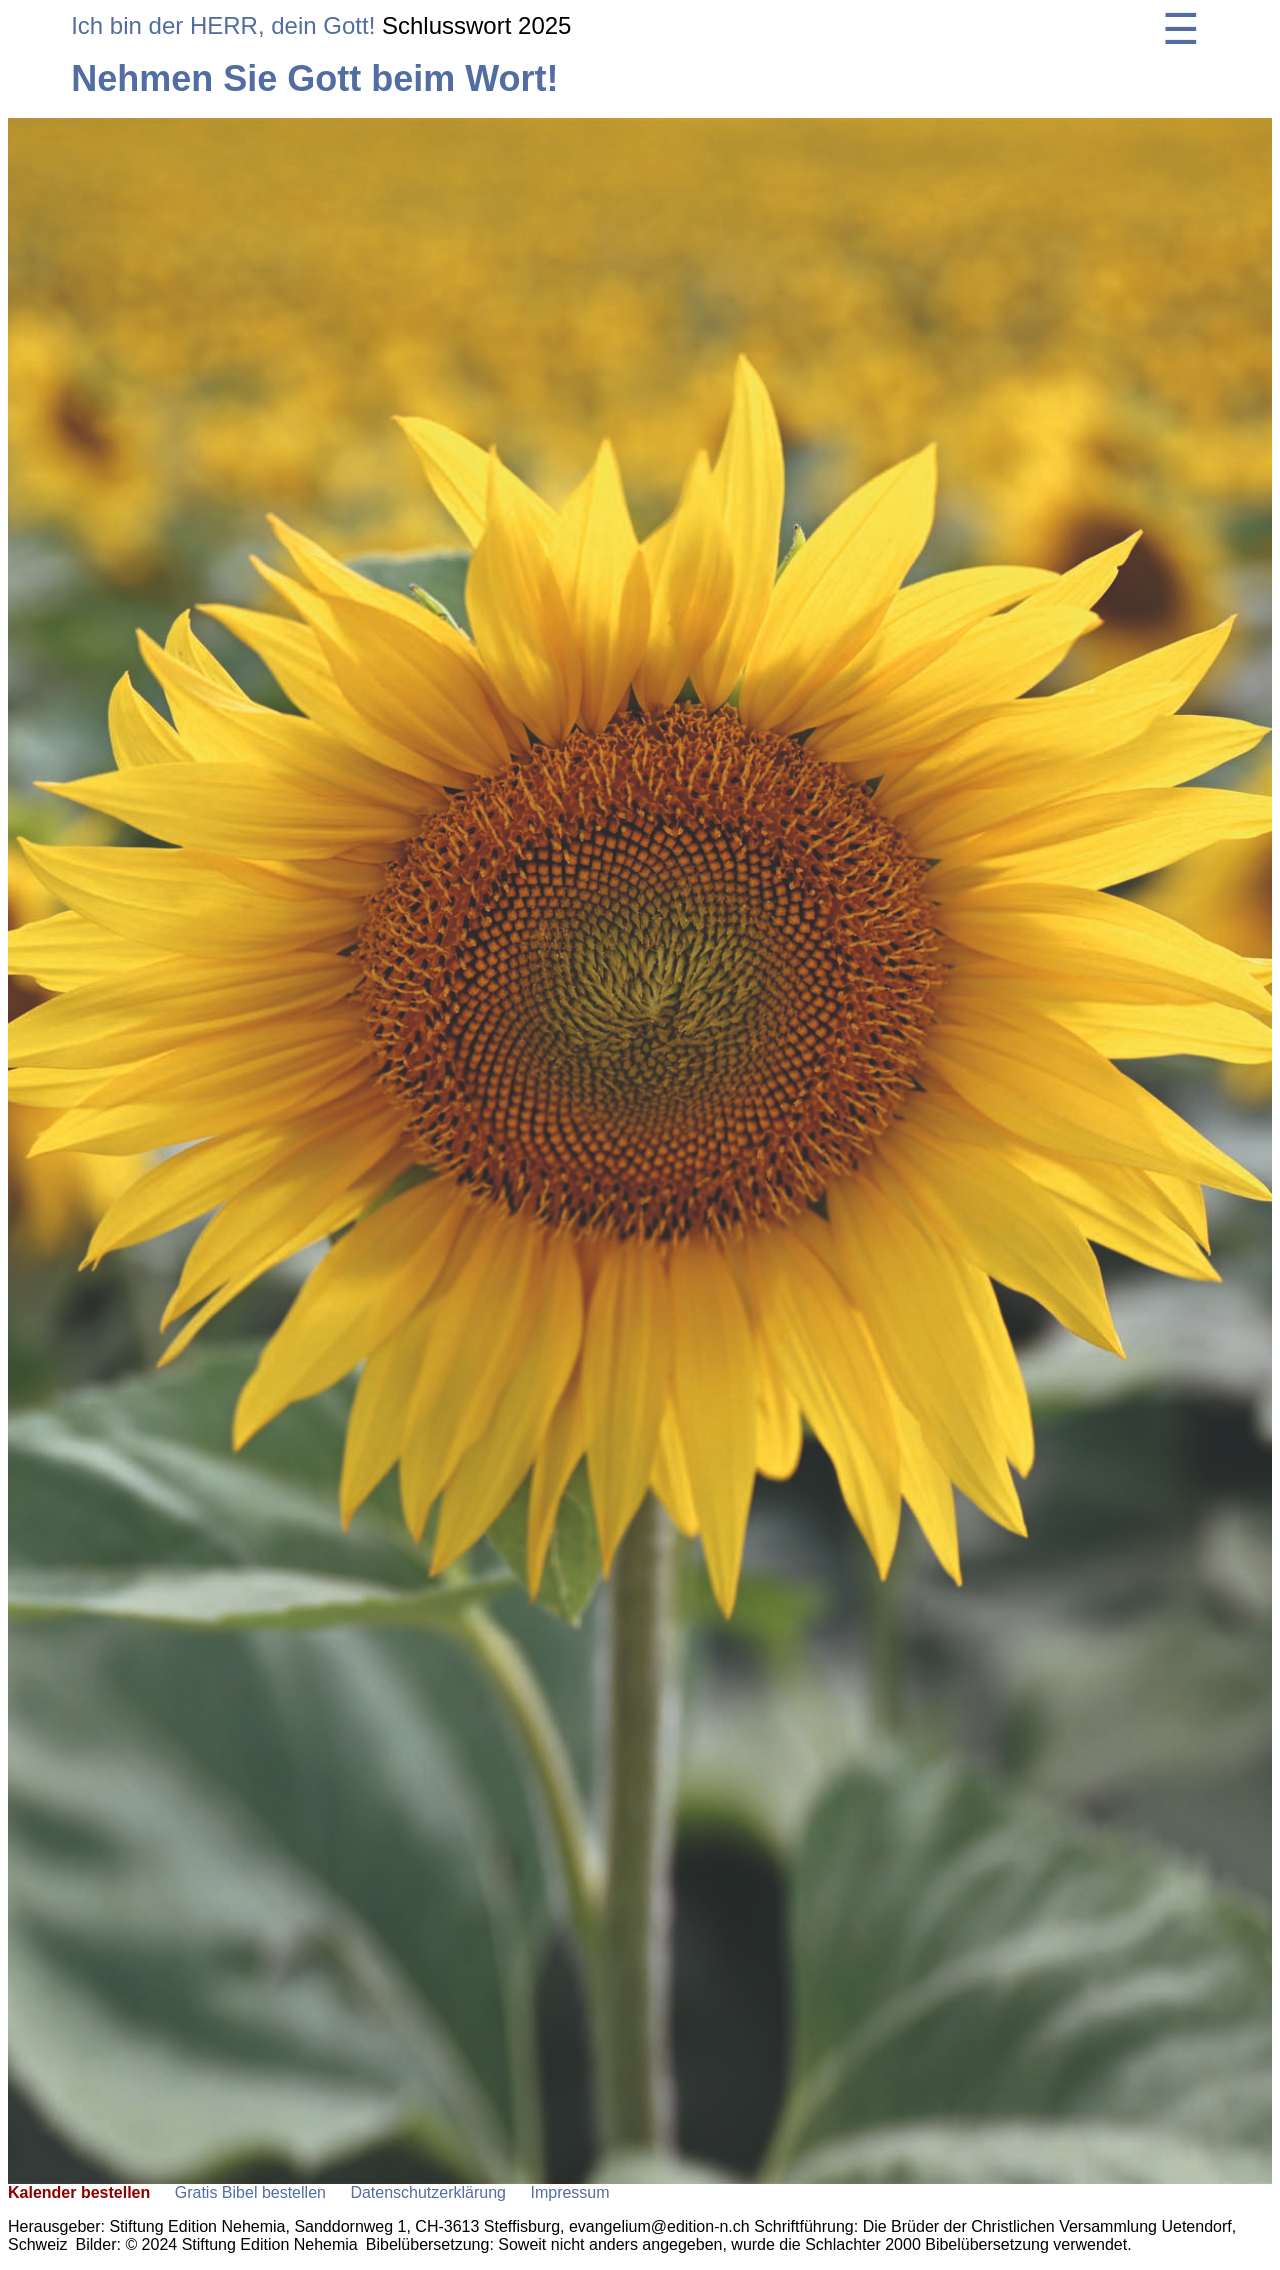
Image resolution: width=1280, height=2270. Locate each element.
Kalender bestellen (79, 2192)
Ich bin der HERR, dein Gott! (223, 25)
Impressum (569, 2192)
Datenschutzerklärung (428, 2192)
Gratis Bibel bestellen (250, 2192)
